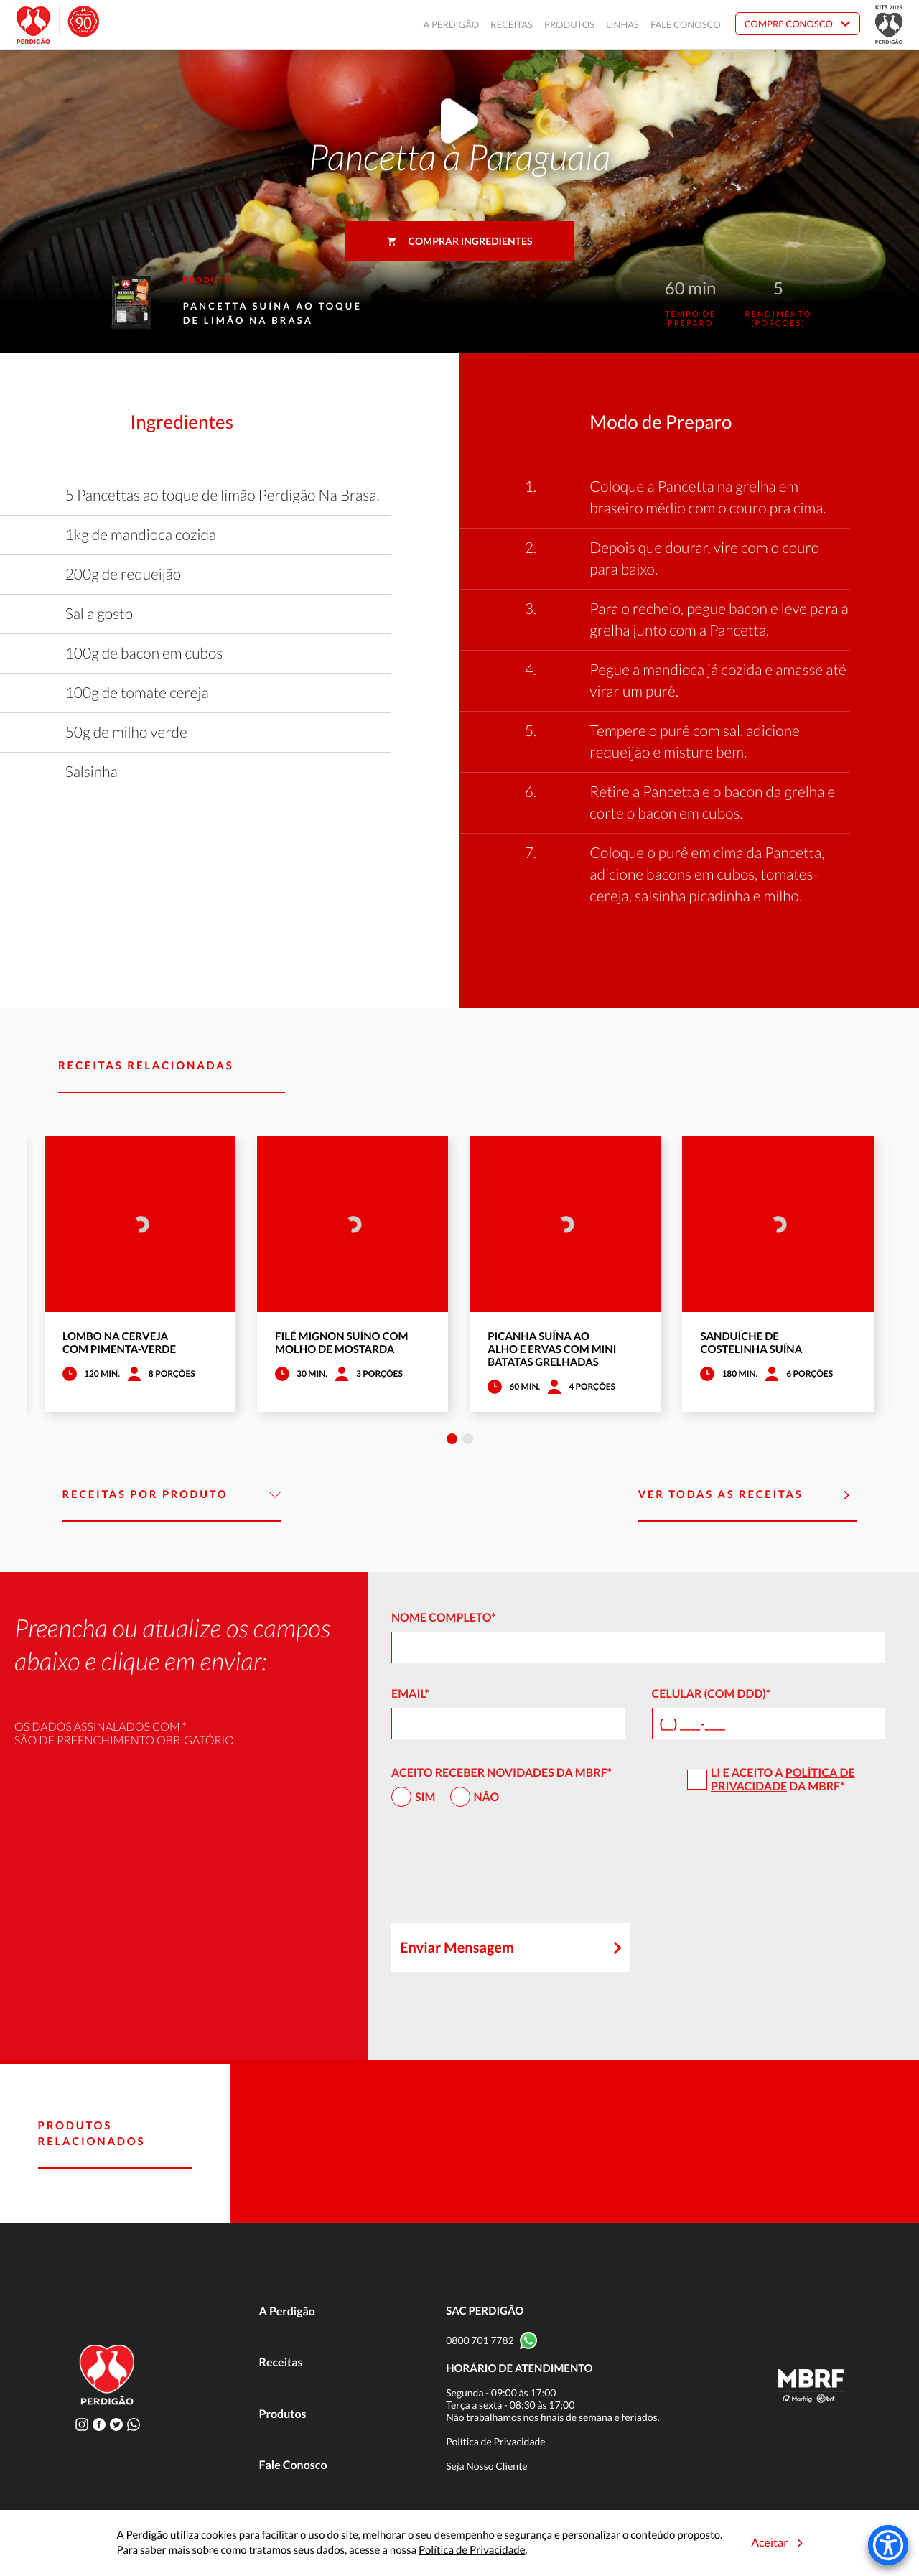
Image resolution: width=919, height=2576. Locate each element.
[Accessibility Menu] (888, 2545)
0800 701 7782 (480, 2340)
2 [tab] (467, 1438)
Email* (410, 1694)
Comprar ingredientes (460, 241)
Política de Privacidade (783, 1779)
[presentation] (500, 1871)
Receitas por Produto (171, 1495)
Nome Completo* (443, 1617)
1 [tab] (452, 1438)
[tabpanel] (140, 1274)
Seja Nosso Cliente (487, 2466)
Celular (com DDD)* (711, 1694)
